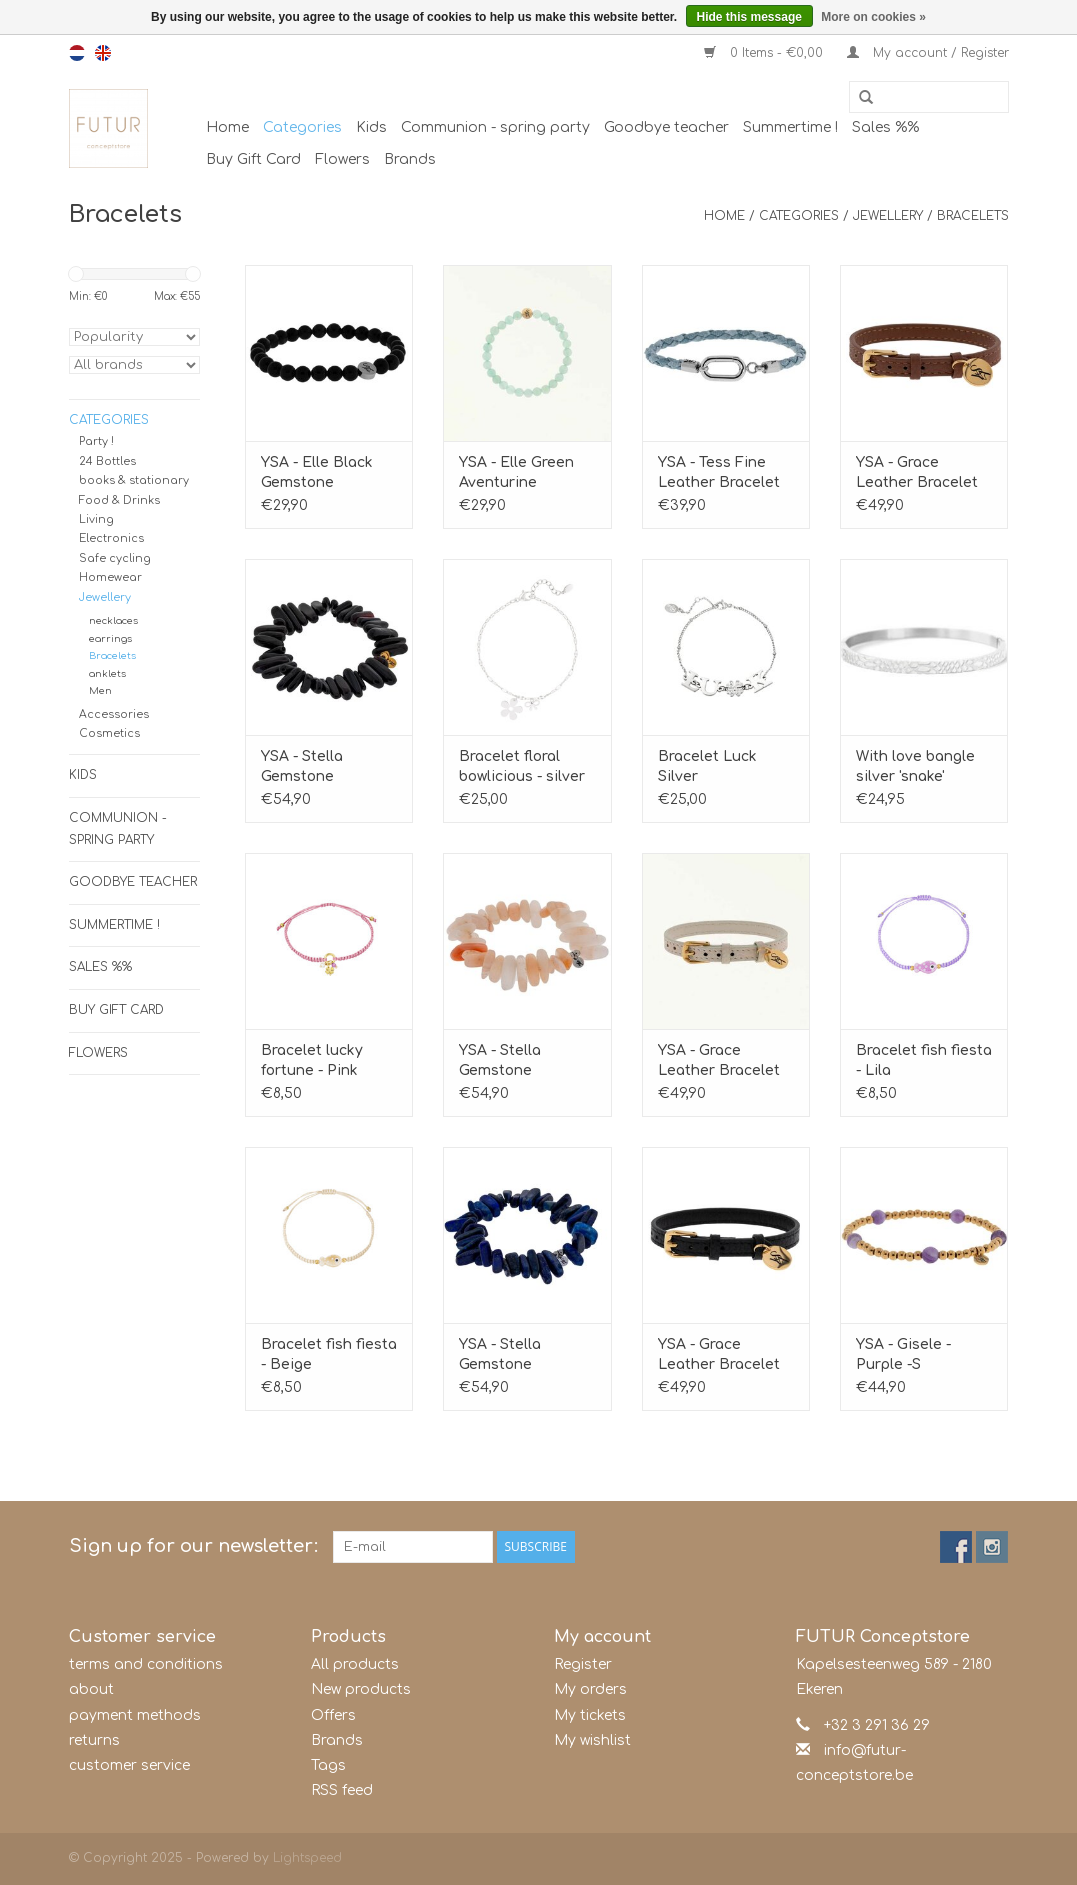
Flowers (342, 159)
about (91, 1689)
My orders (590, 1689)
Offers (333, 1715)
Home (227, 127)
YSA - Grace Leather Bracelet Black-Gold (719, 1356)
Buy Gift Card (253, 159)
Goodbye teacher (666, 127)
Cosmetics (109, 733)
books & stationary (134, 480)
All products (355, 1664)
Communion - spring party (495, 127)
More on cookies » (873, 17)
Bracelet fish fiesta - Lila (924, 1060)
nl (77, 53)
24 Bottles (107, 461)
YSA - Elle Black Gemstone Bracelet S (317, 474)
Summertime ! (790, 127)
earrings (110, 638)
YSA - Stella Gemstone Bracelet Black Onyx (313, 768)
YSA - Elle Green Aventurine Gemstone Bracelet (516, 474)
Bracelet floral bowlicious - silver (522, 766)
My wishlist (592, 1740)
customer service (129, 1765)
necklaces (113, 620)
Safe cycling (115, 558)
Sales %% (885, 127)
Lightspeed (307, 1858)
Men (100, 690)
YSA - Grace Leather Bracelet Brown (917, 474)
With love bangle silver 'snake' (915, 766)
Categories (302, 127)
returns (94, 1740)
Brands (410, 159)
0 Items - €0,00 (765, 53)
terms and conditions (146, 1664)
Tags (328, 1765)
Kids (371, 127)
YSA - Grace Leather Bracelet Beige (719, 1062)
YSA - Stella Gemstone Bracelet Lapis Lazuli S (511, 1356)
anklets (107, 673)
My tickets (590, 1715)
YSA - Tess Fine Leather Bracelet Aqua (719, 474)
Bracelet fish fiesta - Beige (329, 1354)
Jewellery (888, 216)
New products (361, 1689)
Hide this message (749, 17)
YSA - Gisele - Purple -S (903, 1354)
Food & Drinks (119, 500)
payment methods (135, 1715)
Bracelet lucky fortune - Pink (312, 1060)
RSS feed (342, 1790)
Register (583, 1664)
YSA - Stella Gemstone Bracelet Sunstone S (525, 1062)
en (103, 53)
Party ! (96, 441)
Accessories (114, 714)
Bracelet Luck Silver (707, 766)
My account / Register (928, 53)
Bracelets (973, 216)
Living (96, 519)
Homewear (110, 577)
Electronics (111, 538)
